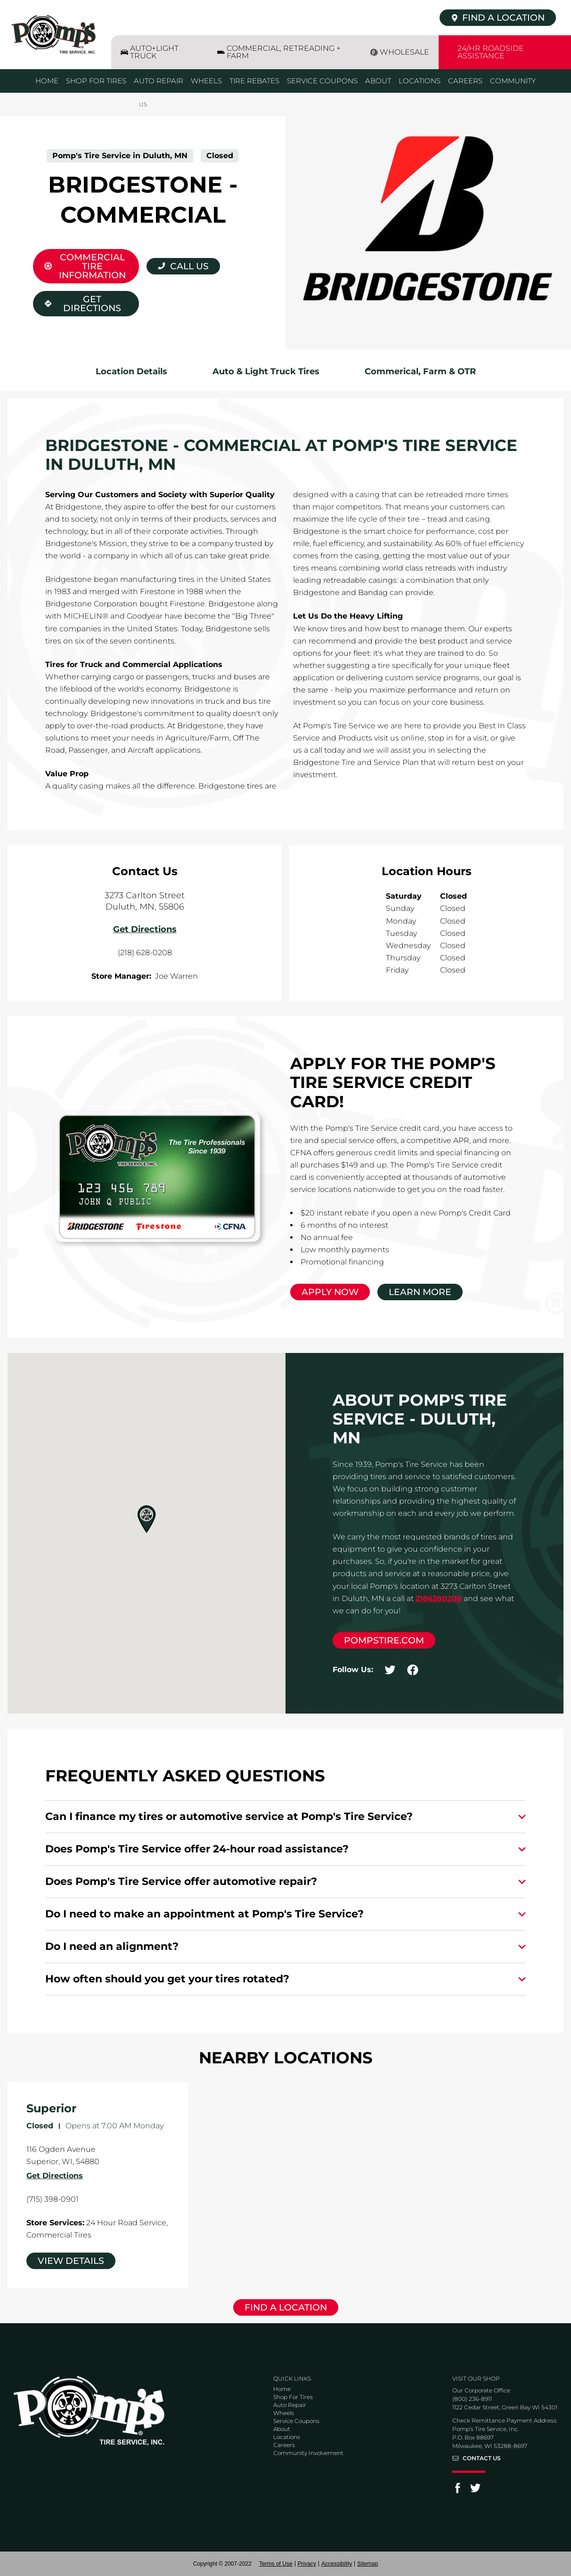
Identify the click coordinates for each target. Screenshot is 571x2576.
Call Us (189, 266)
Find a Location (286, 2307)
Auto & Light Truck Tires (265, 371)
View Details (71, 2260)
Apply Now (330, 1292)
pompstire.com (384, 1640)
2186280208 (439, 1598)
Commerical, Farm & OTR (420, 371)
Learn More (420, 1292)
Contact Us (482, 2458)
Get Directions (77, 302)
